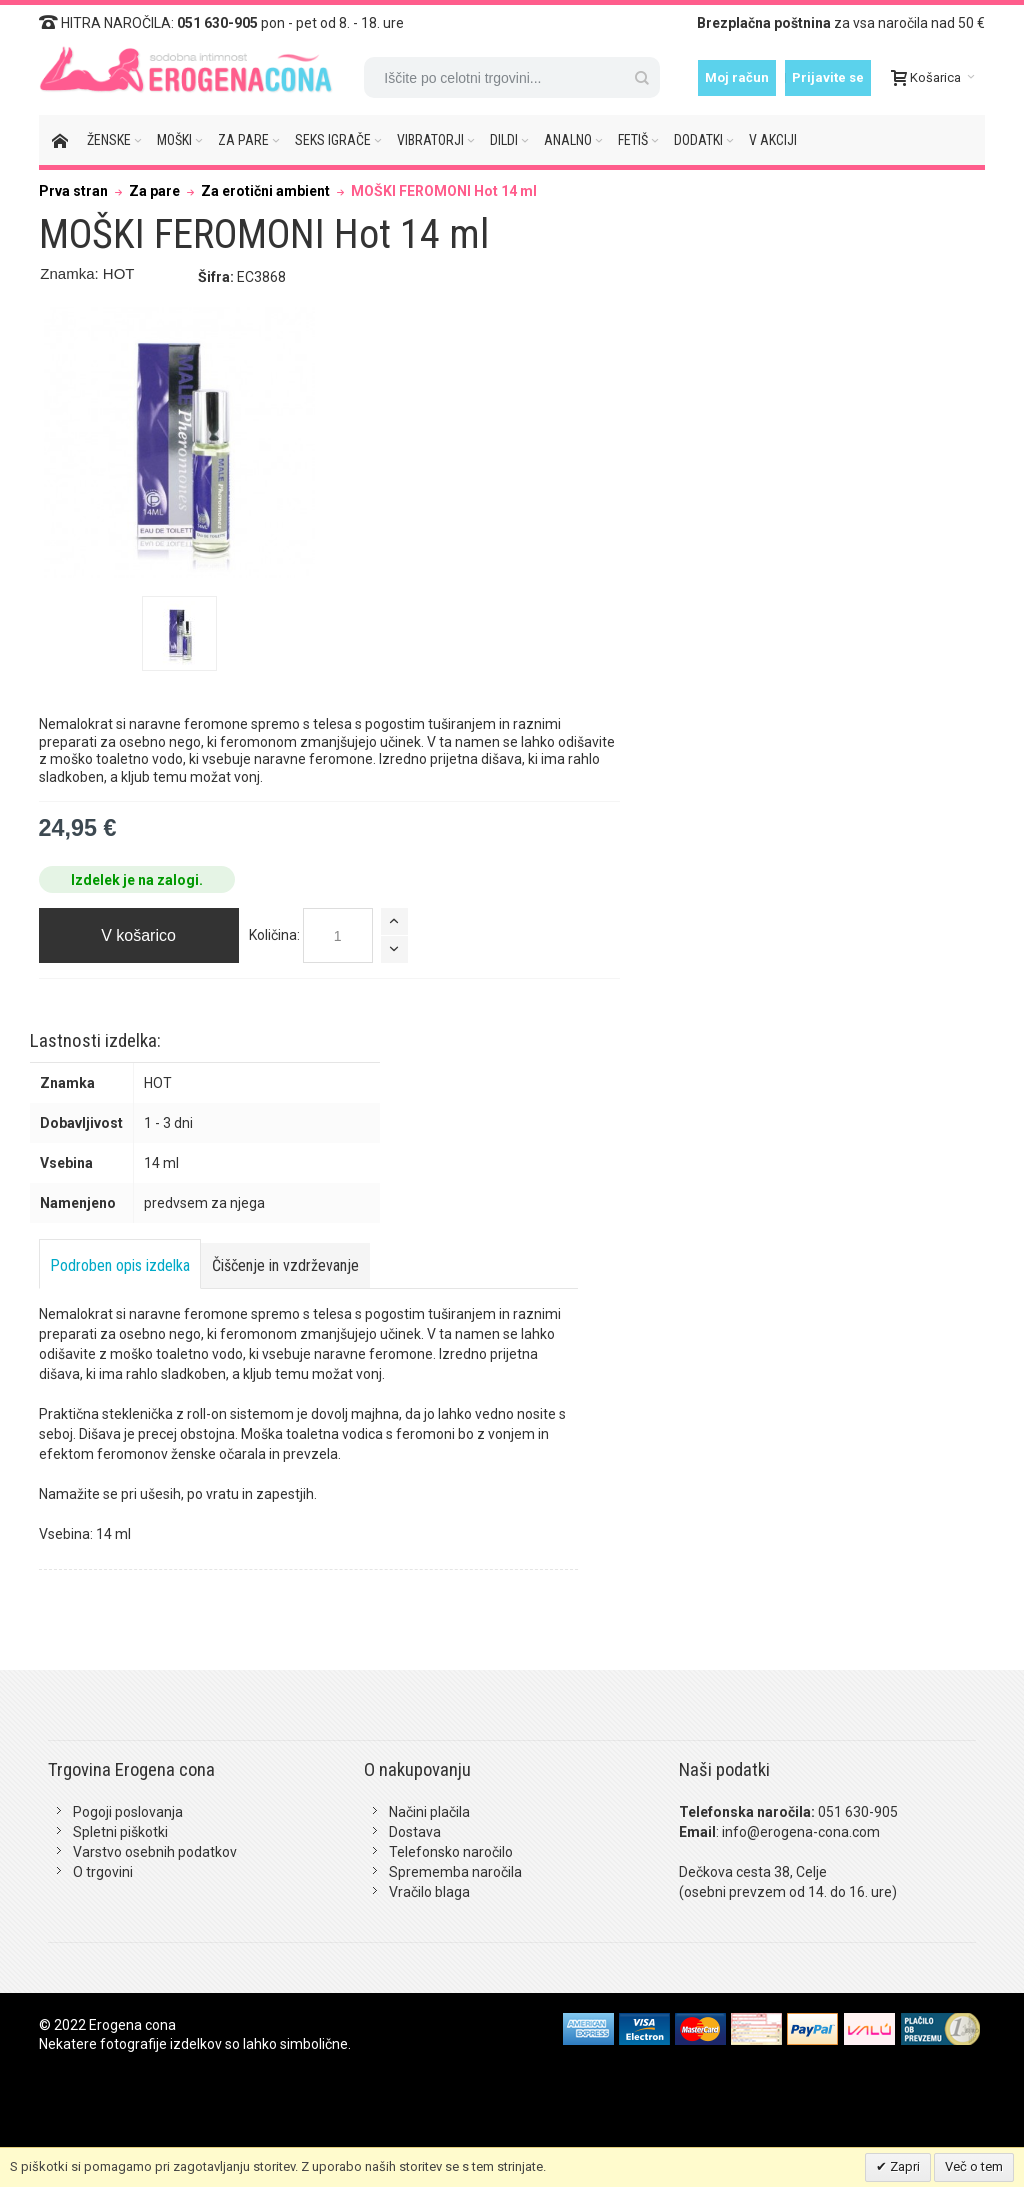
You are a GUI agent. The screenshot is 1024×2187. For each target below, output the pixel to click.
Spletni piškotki (120, 1832)
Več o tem (974, 2166)
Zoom (180, 443)
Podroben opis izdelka (120, 1265)
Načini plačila (429, 1812)
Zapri (903, 2166)
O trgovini (103, 1872)
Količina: (274, 935)
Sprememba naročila (455, 1872)
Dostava (415, 1832)
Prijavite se (828, 77)
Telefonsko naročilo (451, 1852)
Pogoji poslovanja (128, 1812)
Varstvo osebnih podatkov (155, 1852)
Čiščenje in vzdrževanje (285, 1265)
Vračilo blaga (429, 1892)
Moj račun (737, 77)
